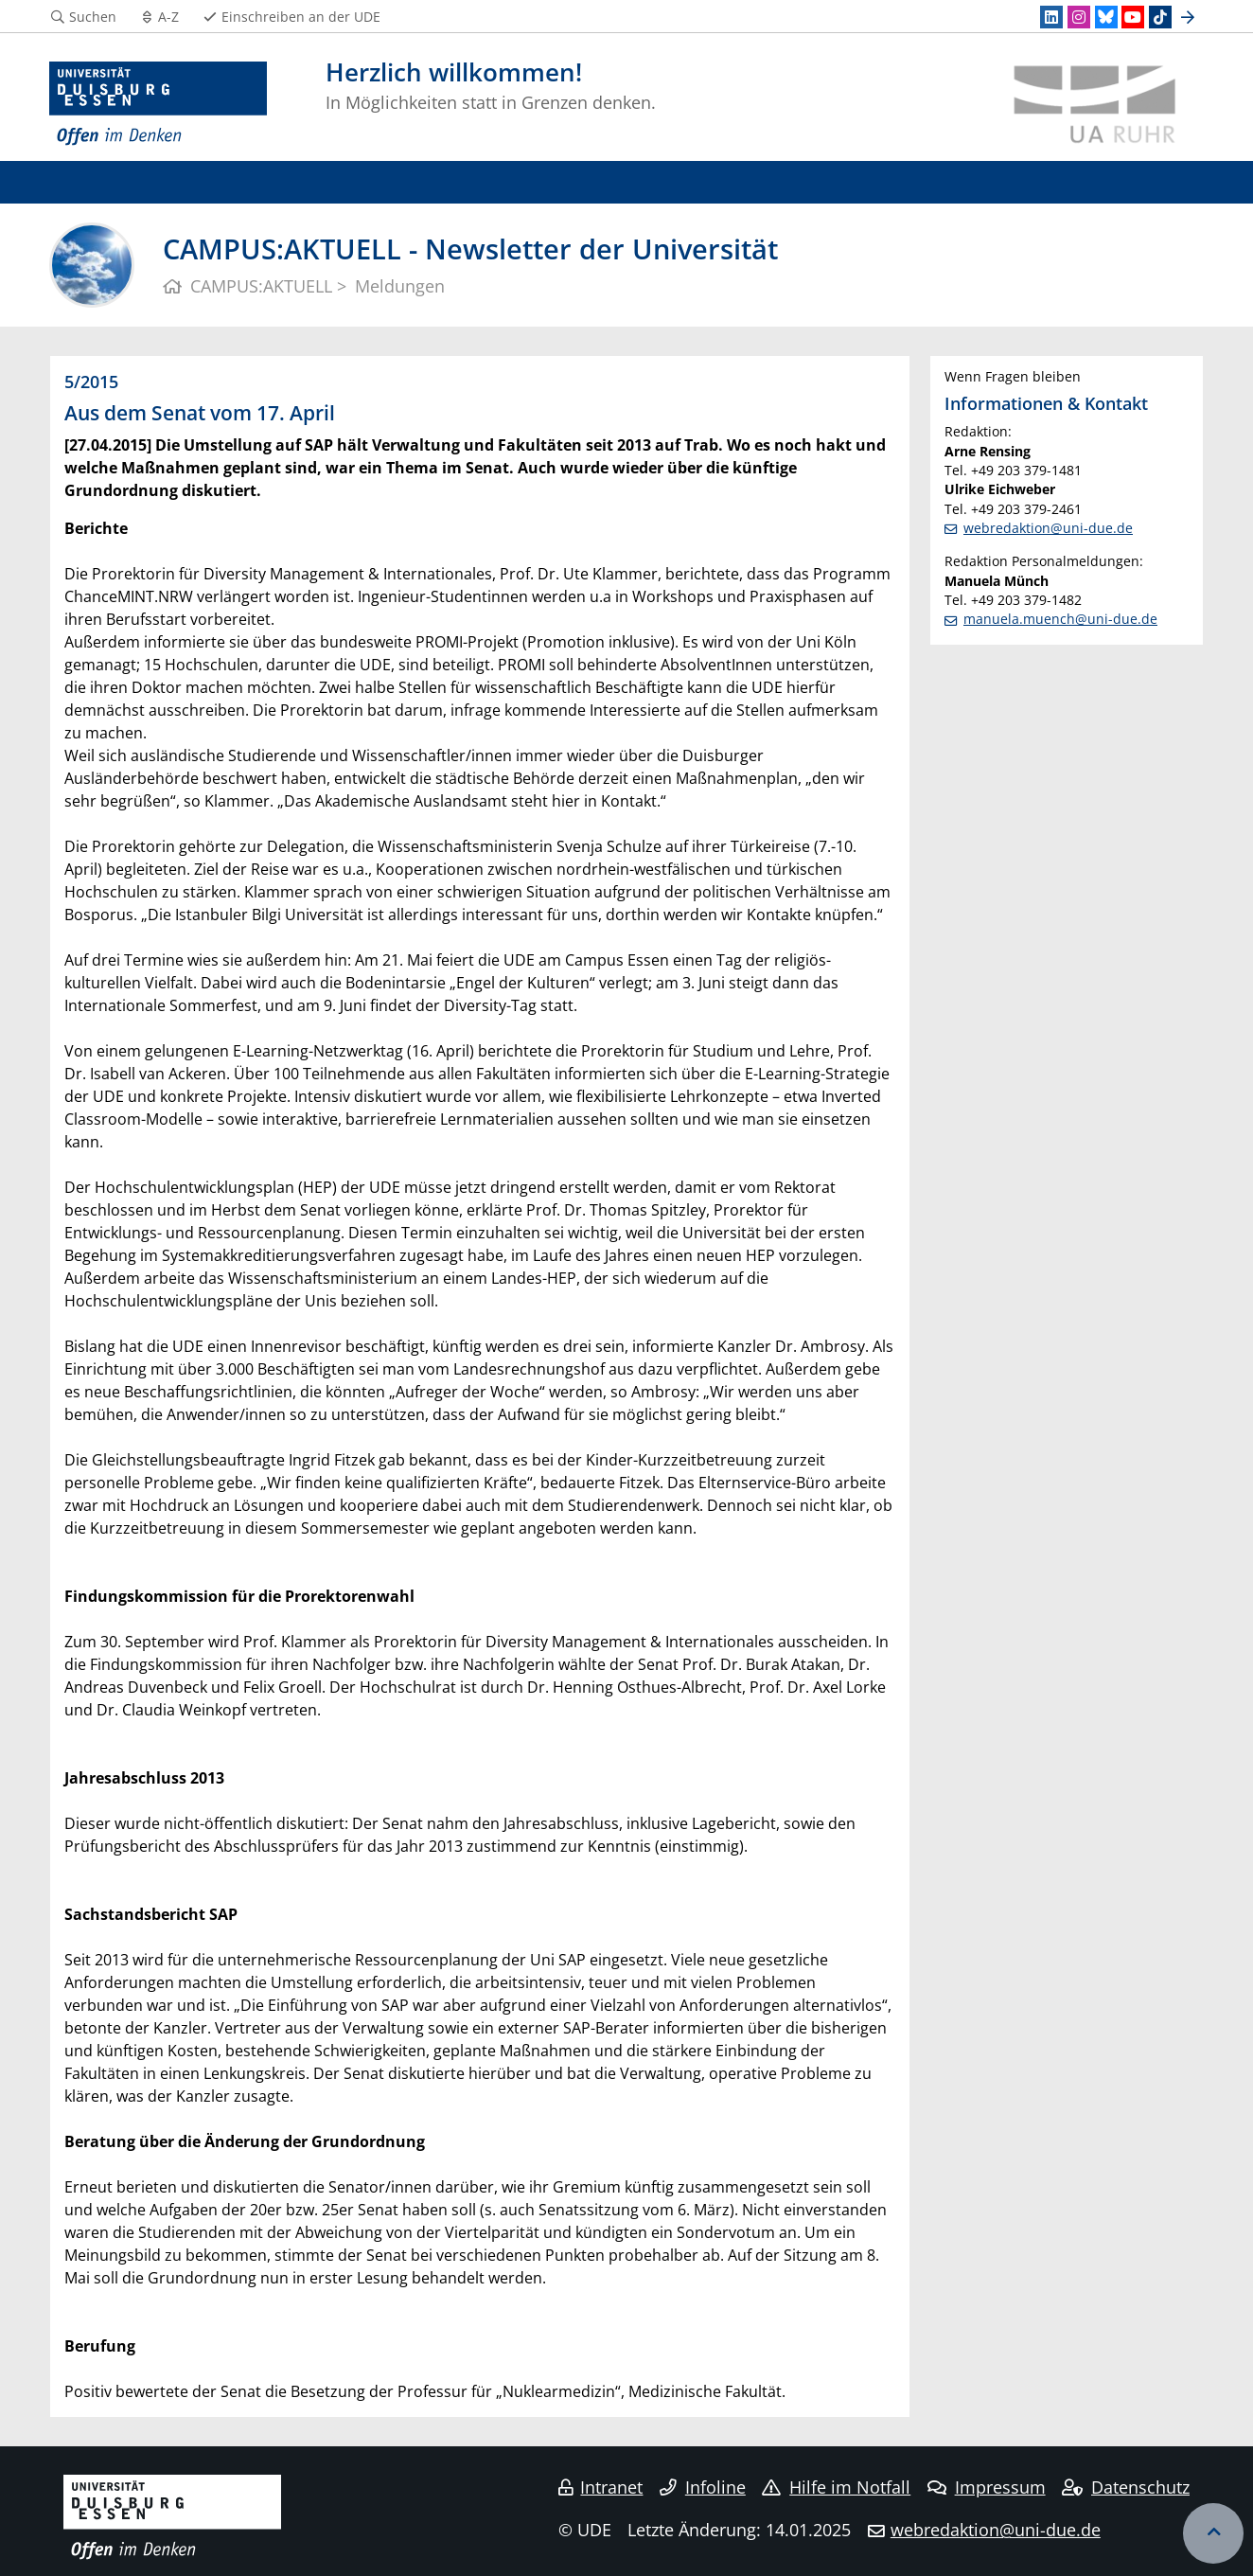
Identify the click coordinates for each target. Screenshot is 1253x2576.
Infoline (703, 2487)
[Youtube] (1132, 17)
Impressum (986, 2487)
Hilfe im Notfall (836, 2487)
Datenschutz (1126, 2487)
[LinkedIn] (1051, 17)
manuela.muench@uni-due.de (1060, 619)
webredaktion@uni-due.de (1048, 528)
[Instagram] (1079, 17)
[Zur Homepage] (158, 104)
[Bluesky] (1106, 17)
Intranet (601, 2487)
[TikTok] (1160, 17)
